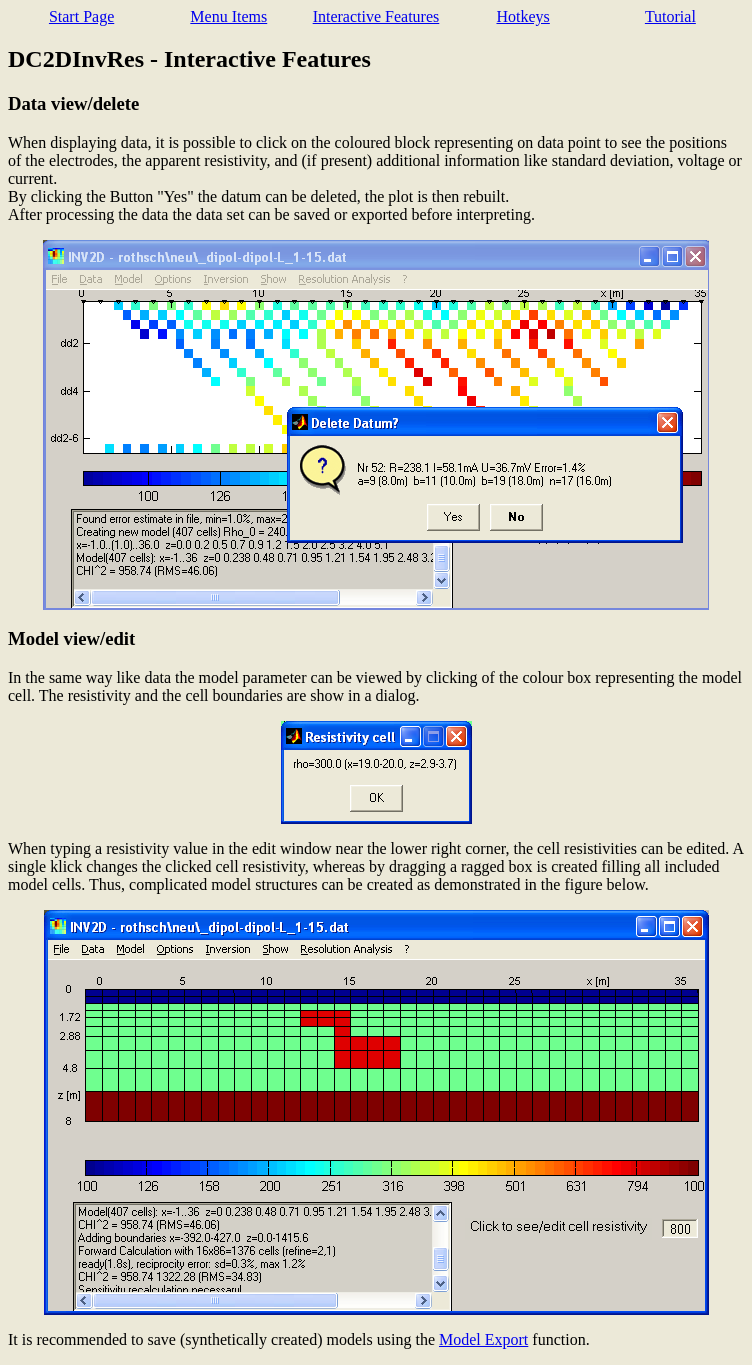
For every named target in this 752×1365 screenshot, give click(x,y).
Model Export (483, 1339)
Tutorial (670, 16)
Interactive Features (376, 16)
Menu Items (228, 16)
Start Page (81, 16)
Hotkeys (522, 16)
